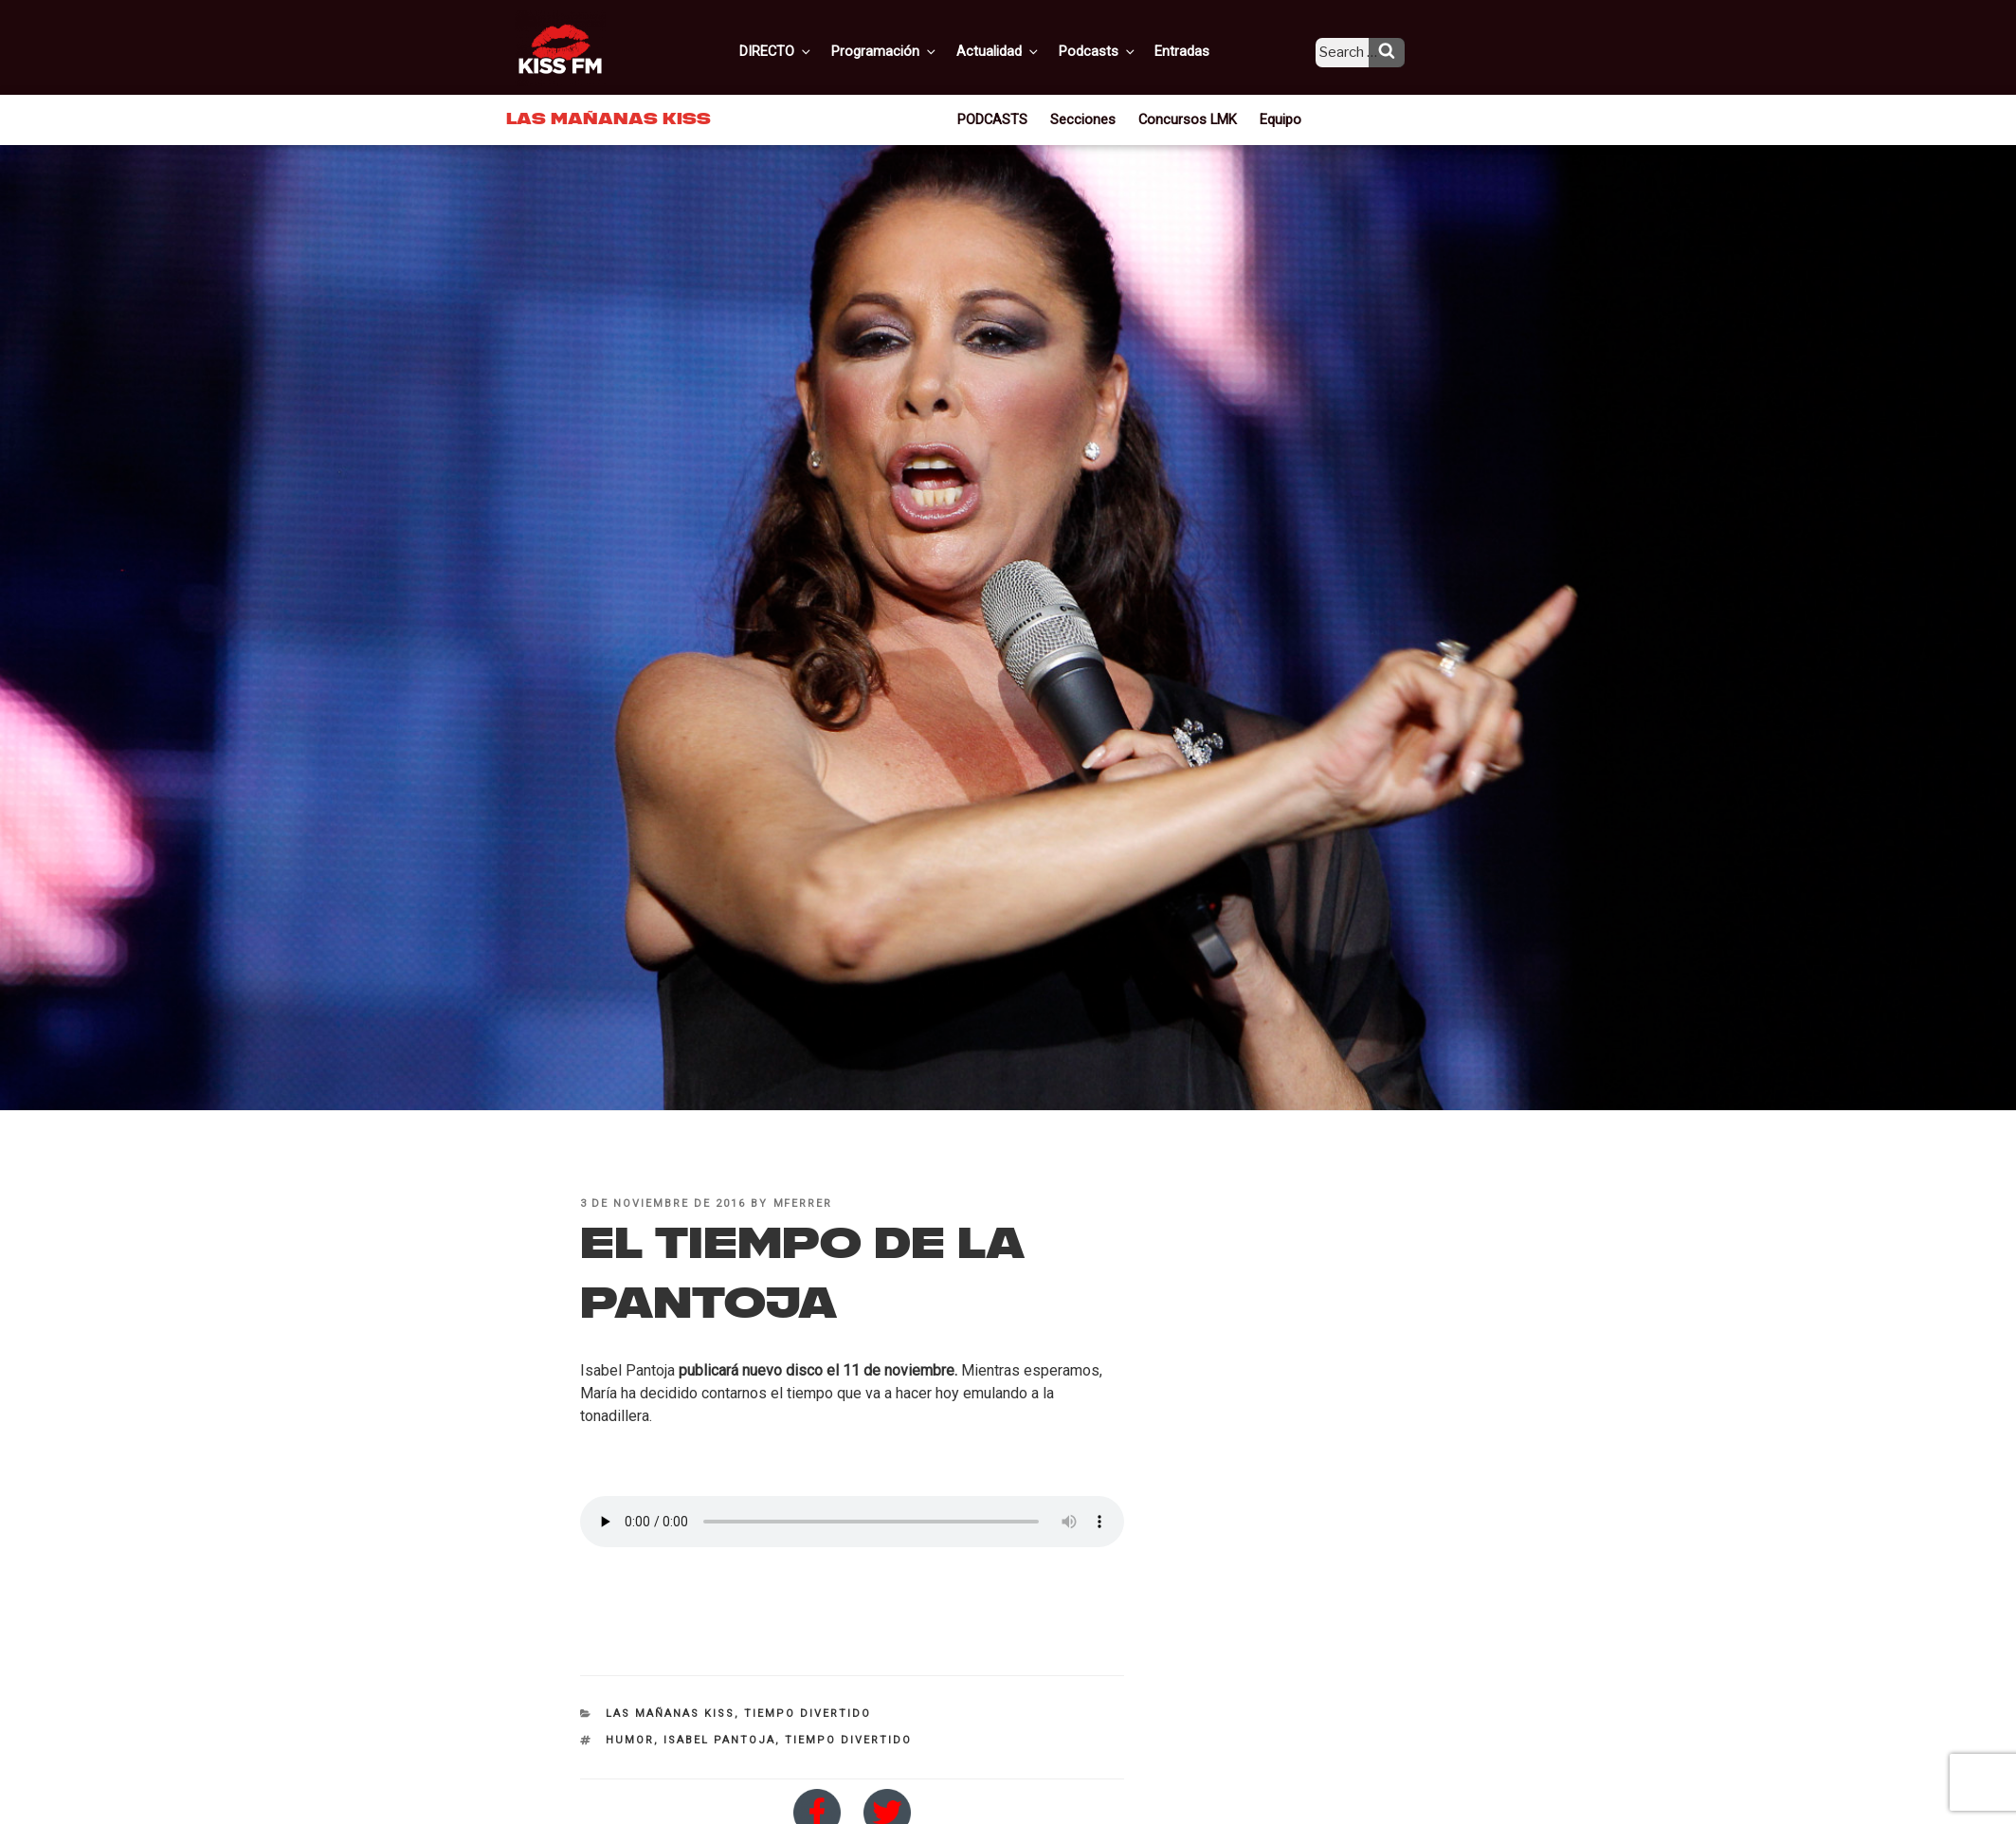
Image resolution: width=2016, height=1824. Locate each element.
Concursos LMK (1186, 117)
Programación (910, 50)
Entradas (1197, 50)
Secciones (1087, 117)
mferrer (803, 1203)
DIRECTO (806, 50)
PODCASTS (1000, 117)
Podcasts (1116, 50)
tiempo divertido (848, 1740)
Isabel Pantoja (719, 1740)
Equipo (1274, 117)
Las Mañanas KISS (670, 1713)
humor (630, 1740)
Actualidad (1020, 50)
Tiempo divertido (807, 1713)
